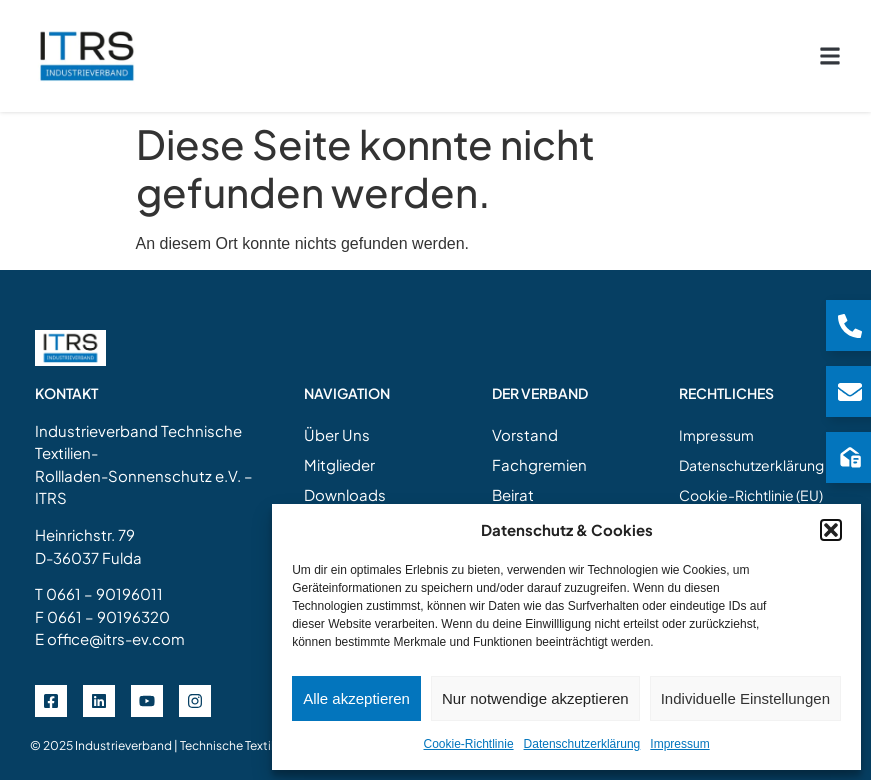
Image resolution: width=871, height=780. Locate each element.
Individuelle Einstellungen (745, 698)
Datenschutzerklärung (582, 744)
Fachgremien (539, 450)
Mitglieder (339, 450)
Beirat (513, 480)
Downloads (345, 480)
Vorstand (525, 420)
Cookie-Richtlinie (469, 744)
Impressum (679, 744)
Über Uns (337, 420)
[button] (831, 530)
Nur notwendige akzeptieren (535, 698)
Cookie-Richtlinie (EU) (751, 481)
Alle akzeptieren (356, 698)
